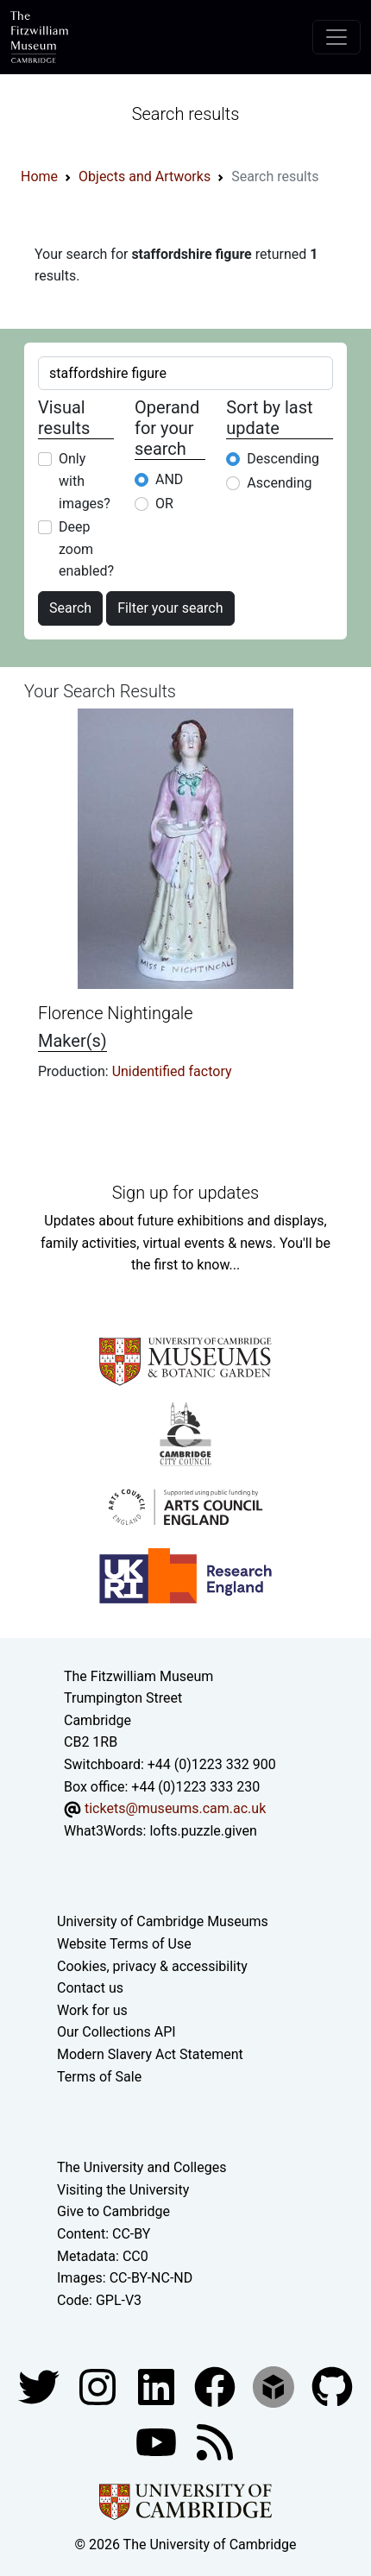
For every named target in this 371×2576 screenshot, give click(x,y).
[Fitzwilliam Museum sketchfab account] (275, 2386)
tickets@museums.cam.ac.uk (175, 1808)
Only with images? (84, 480)
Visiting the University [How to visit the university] (123, 2190)
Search (70, 608)
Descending (283, 458)
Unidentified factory (172, 1071)
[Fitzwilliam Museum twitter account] (40, 2386)
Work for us (92, 2010)
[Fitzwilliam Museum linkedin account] (216, 2386)
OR (164, 503)
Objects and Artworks (145, 176)
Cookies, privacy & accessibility (152, 1966)
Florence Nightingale (115, 1013)
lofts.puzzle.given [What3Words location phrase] (202, 1831)
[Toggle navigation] (336, 37)
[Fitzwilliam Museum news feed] (214, 2442)
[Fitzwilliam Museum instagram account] (99, 2386)
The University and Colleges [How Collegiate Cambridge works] (141, 2167)
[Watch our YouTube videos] (158, 2442)
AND (169, 479)
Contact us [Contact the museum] (90, 1988)
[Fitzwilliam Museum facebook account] (158, 2386)
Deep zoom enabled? (86, 549)
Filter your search (170, 608)
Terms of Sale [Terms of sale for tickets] (99, 2077)
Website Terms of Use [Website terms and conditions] (124, 1944)
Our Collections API (116, 2032)
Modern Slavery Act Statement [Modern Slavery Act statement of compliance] (150, 2054)
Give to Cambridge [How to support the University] (113, 2211)
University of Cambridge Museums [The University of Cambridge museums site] (162, 1921)
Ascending (279, 483)
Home (39, 176)
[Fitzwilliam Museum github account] (332, 2386)
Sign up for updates (185, 1192)
